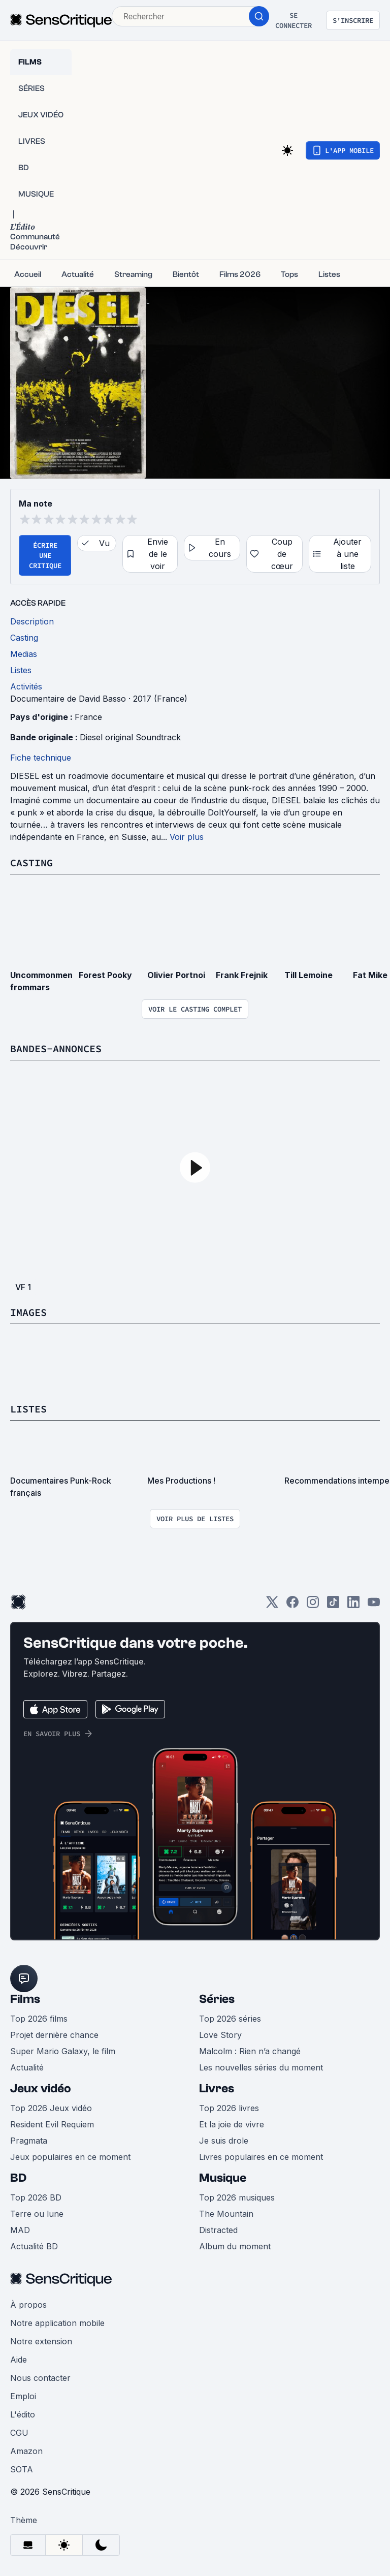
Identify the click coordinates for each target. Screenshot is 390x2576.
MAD (20, 2230)
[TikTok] (333, 1605)
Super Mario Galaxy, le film (62, 2051)
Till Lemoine (308, 975)
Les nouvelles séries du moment (261, 2067)
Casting (31, 862)
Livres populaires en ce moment (261, 2157)
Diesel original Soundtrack (130, 737)
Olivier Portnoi (176, 975)
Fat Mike (370, 975)
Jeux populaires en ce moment (70, 2157)
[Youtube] (374, 1605)
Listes (28, 1408)
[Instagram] (313, 1605)
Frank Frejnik (242, 975)
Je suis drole (223, 2140)
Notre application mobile (57, 2323)
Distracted (218, 2230)
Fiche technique (40, 757)
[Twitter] (272, 1605)
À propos (28, 2305)
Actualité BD (34, 2246)
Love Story (220, 2035)
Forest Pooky (105, 975)
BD (18, 2178)
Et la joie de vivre (231, 2124)
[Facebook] (292, 1605)
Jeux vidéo (40, 2088)
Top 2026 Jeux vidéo (51, 2108)
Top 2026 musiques (237, 2197)
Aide (18, 2359)
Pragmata (28, 2140)
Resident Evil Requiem (52, 2124)
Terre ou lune (36, 2214)
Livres (216, 2088)
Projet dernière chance (54, 2035)
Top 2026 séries (230, 2019)
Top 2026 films (39, 2019)
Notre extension (41, 2341)
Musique (222, 2178)
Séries (217, 1999)
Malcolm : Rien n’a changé (250, 2051)
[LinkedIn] (353, 1605)
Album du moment (235, 2246)
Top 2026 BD (35, 2197)
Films (25, 1999)
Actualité (27, 2067)
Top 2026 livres (229, 2108)
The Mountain (226, 2214)
